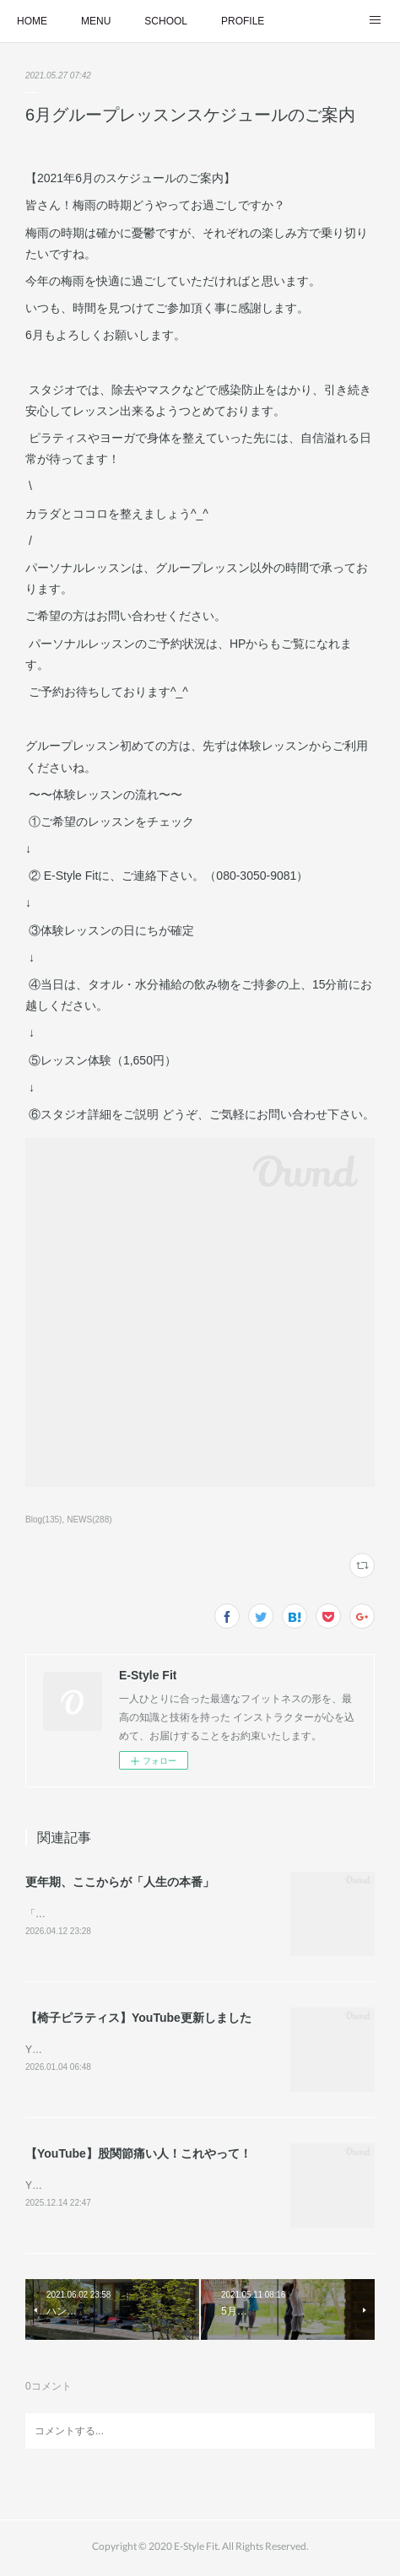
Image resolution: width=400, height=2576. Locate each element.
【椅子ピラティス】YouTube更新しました (138, 2019)
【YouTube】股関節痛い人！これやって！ (138, 2156)
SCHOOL (165, 21)
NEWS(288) (89, 1519)
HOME (32, 21)
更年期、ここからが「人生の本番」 (119, 1882)
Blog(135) (43, 1519)
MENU (96, 21)
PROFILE (242, 21)
